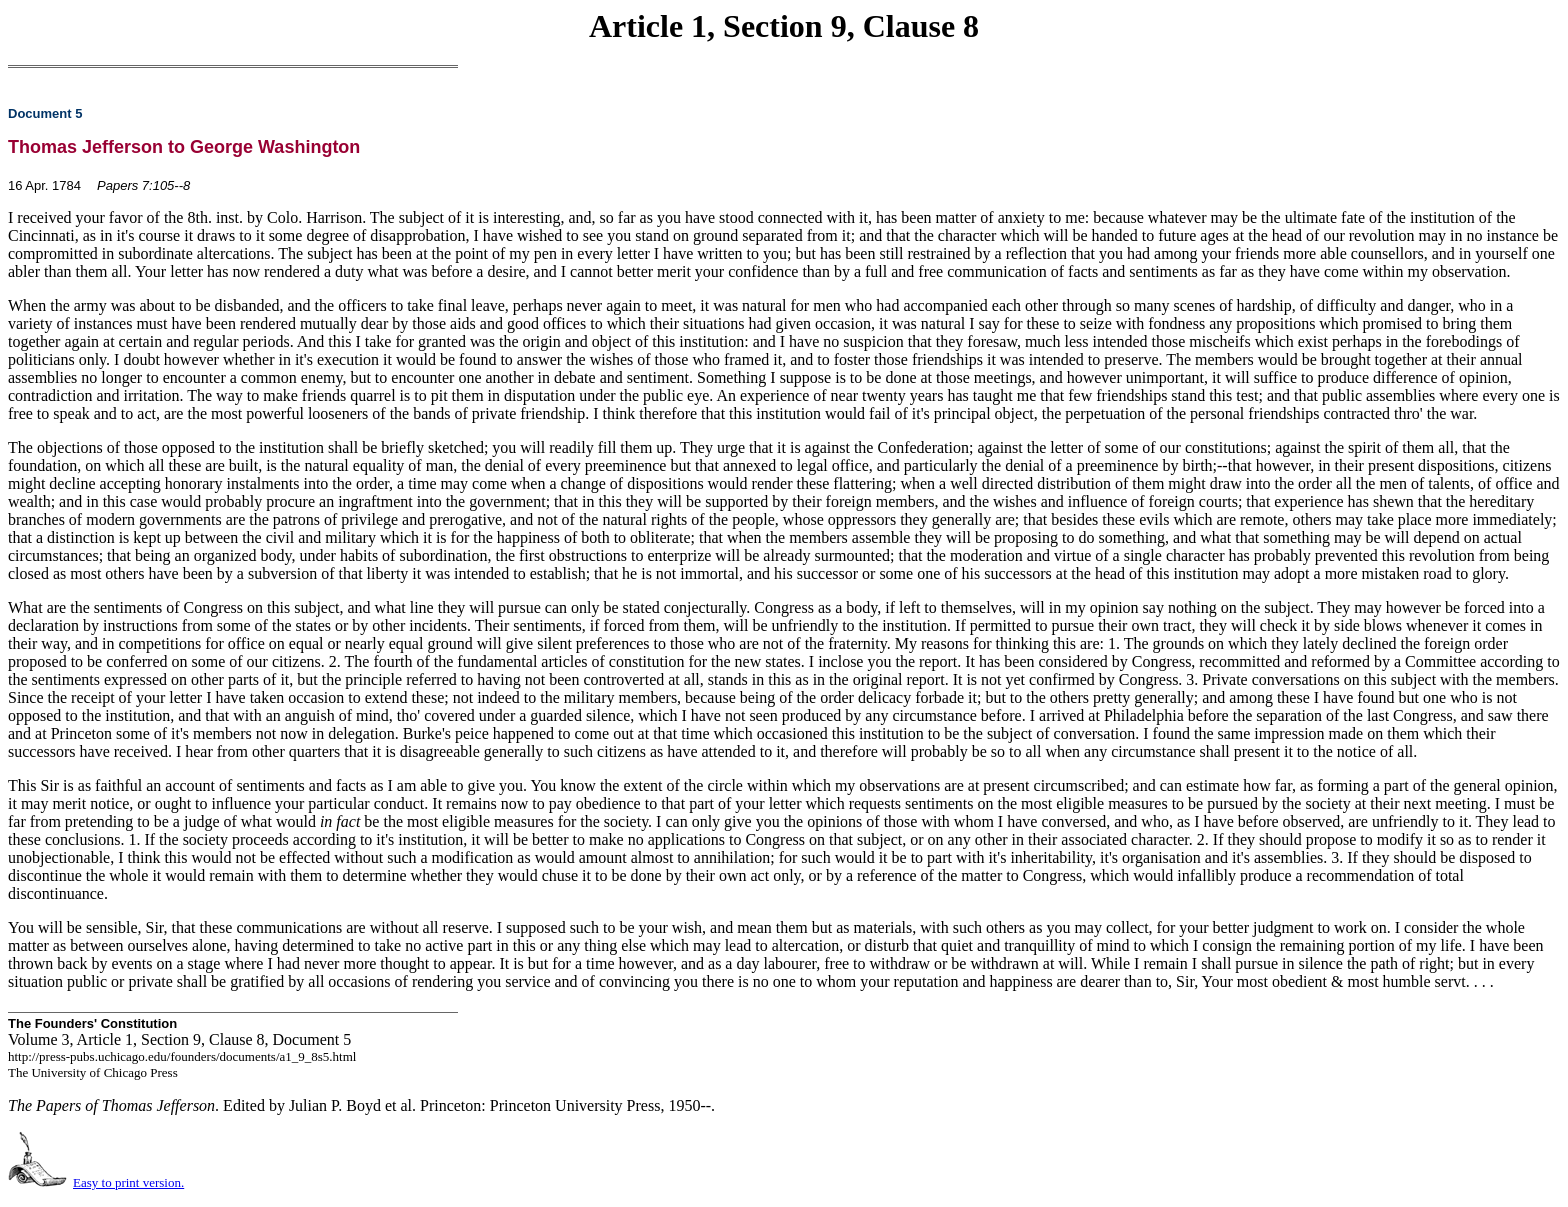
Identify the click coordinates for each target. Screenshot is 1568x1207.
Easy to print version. (128, 1182)
